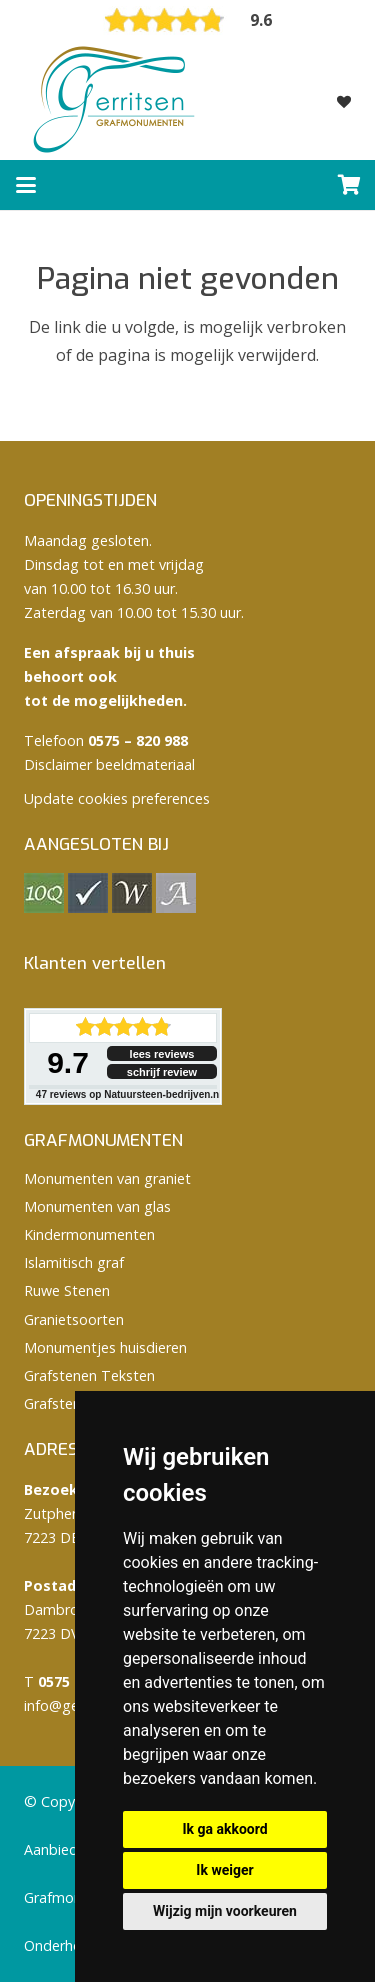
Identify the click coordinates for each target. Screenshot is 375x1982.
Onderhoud (61, 1945)
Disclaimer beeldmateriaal (109, 764)
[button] (26, 185)
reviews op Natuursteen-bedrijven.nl (129, 1094)
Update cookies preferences (117, 798)
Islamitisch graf (74, 1262)
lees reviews (162, 1054)
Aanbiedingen (69, 1849)
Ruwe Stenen (67, 1290)
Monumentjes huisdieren (105, 1347)
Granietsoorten (74, 1319)
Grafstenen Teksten (89, 1375)
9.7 (68, 1062)
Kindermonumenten (89, 1234)
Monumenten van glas (97, 1206)
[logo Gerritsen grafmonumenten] (116, 100)
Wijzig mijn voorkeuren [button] (225, 1911)
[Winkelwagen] (350, 185)
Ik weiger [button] (224, 1870)
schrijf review (162, 1072)
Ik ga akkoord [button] (224, 1829)
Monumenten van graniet (107, 1178)
